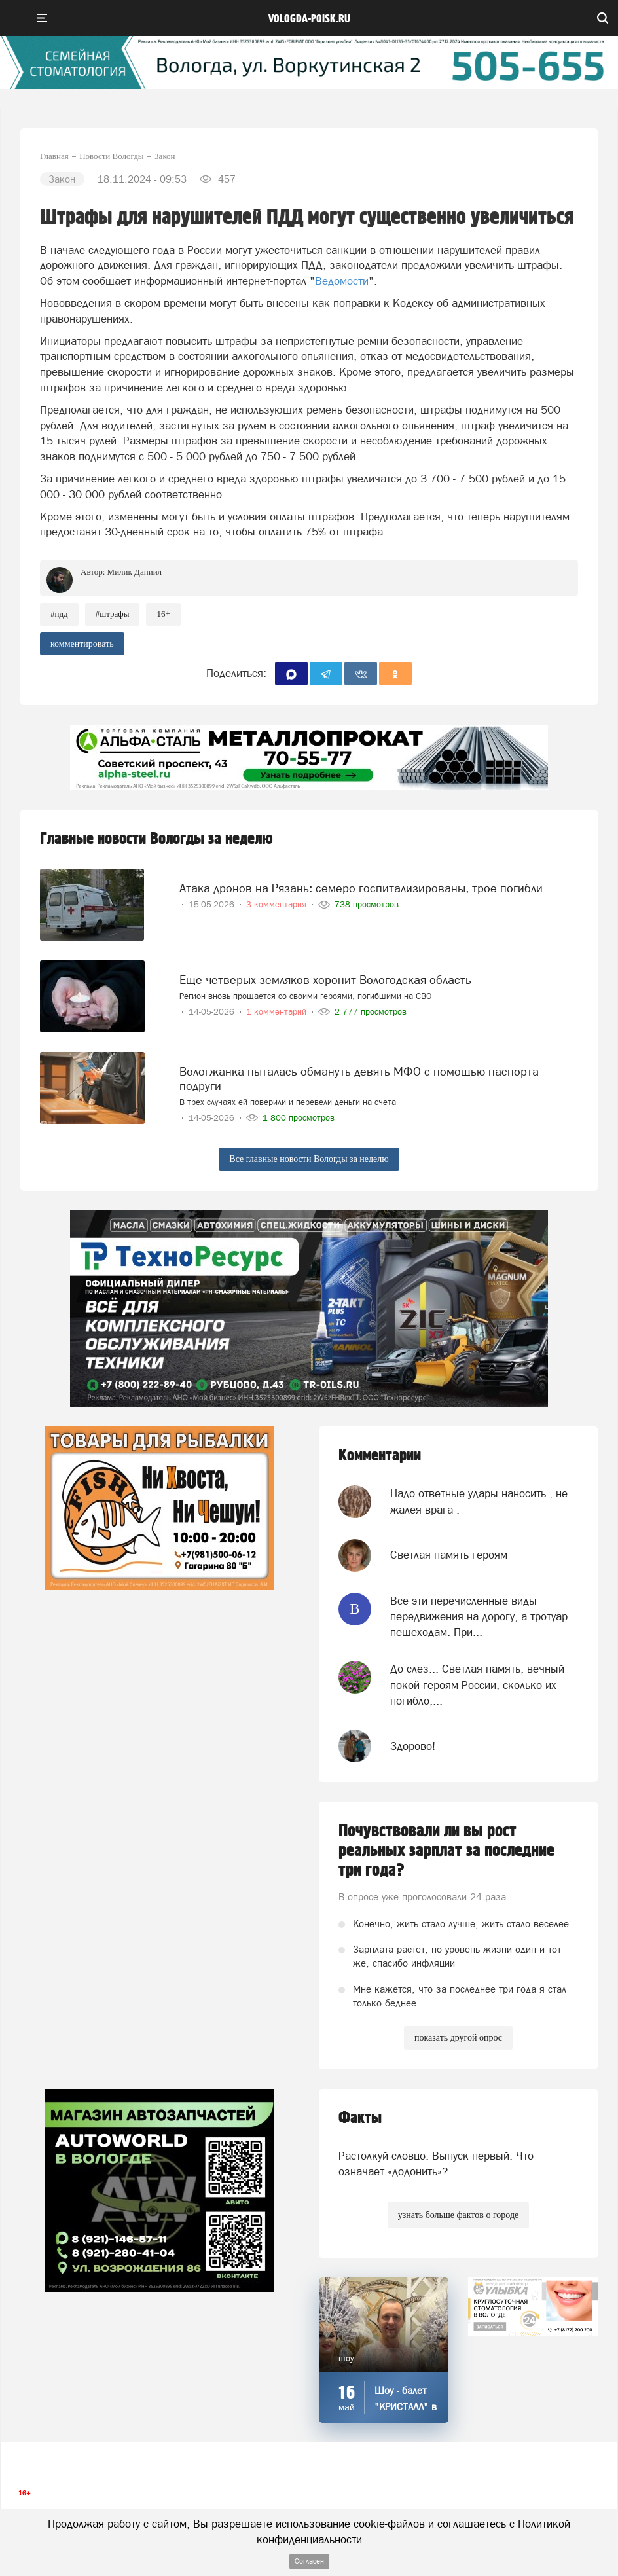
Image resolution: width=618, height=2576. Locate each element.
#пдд (59, 614)
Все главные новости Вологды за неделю (308, 1159)
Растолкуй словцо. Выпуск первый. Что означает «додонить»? (436, 2163)
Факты (360, 2118)
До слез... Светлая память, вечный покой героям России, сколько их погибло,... (477, 1684)
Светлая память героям (448, 1554)
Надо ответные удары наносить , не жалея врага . (479, 1501)
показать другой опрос (458, 2037)
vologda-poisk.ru (309, 19)
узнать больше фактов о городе (458, 2215)
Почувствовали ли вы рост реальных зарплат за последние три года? (446, 1850)
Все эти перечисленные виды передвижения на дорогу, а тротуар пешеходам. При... (479, 1616)
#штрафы (113, 614)
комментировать (82, 644)
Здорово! (412, 1745)
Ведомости (342, 280)
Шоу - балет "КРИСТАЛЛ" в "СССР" (405, 2407)
